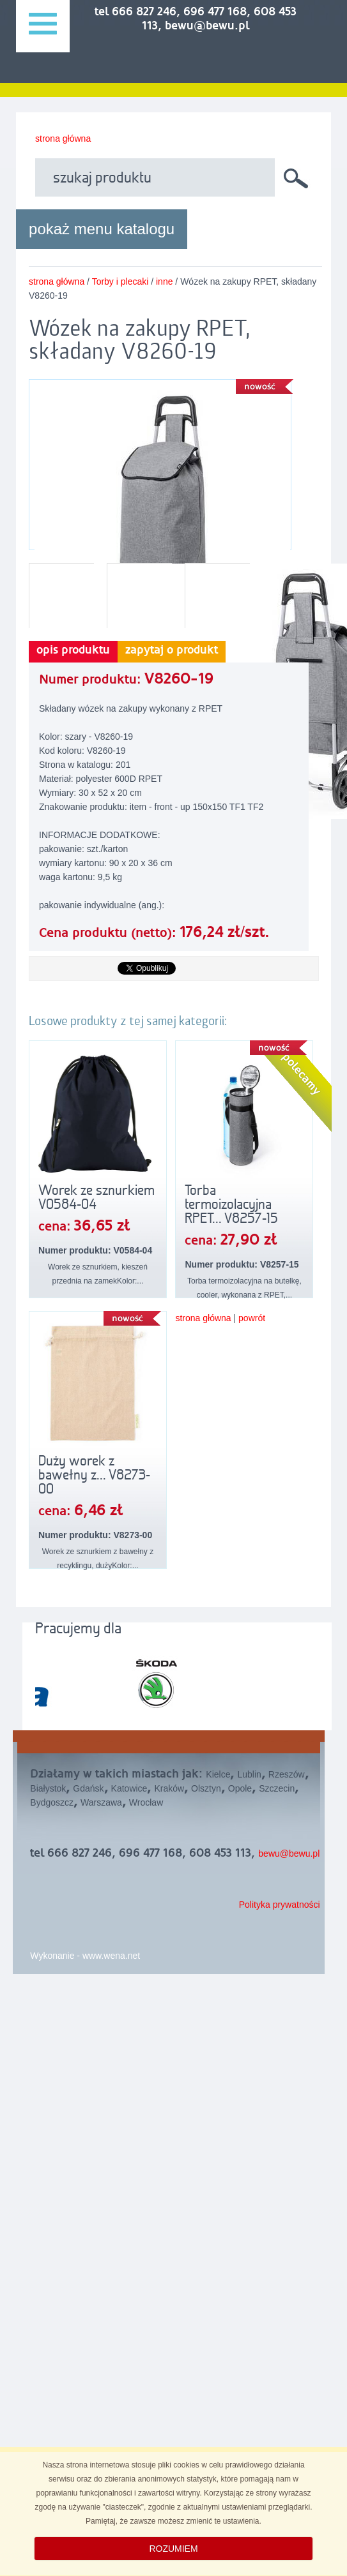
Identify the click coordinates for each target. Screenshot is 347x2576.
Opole (240, 1788)
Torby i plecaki (120, 281)
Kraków (169, 1788)
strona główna (63, 138)
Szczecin (277, 1788)
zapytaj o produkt (171, 650)
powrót (251, 1318)
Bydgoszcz (51, 1802)
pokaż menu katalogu (101, 228)
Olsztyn (206, 1788)
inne (164, 281)
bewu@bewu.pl (289, 1853)
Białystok (48, 1788)
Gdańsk (88, 1788)
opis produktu (73, 650)
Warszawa (101, 1802)
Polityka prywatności (279, 1904)
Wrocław (146, 1802)
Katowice (129, 1788)
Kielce (218, 1774)
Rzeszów (286, 1774)
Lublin (249, 1774)
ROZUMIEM (173, 2548)
